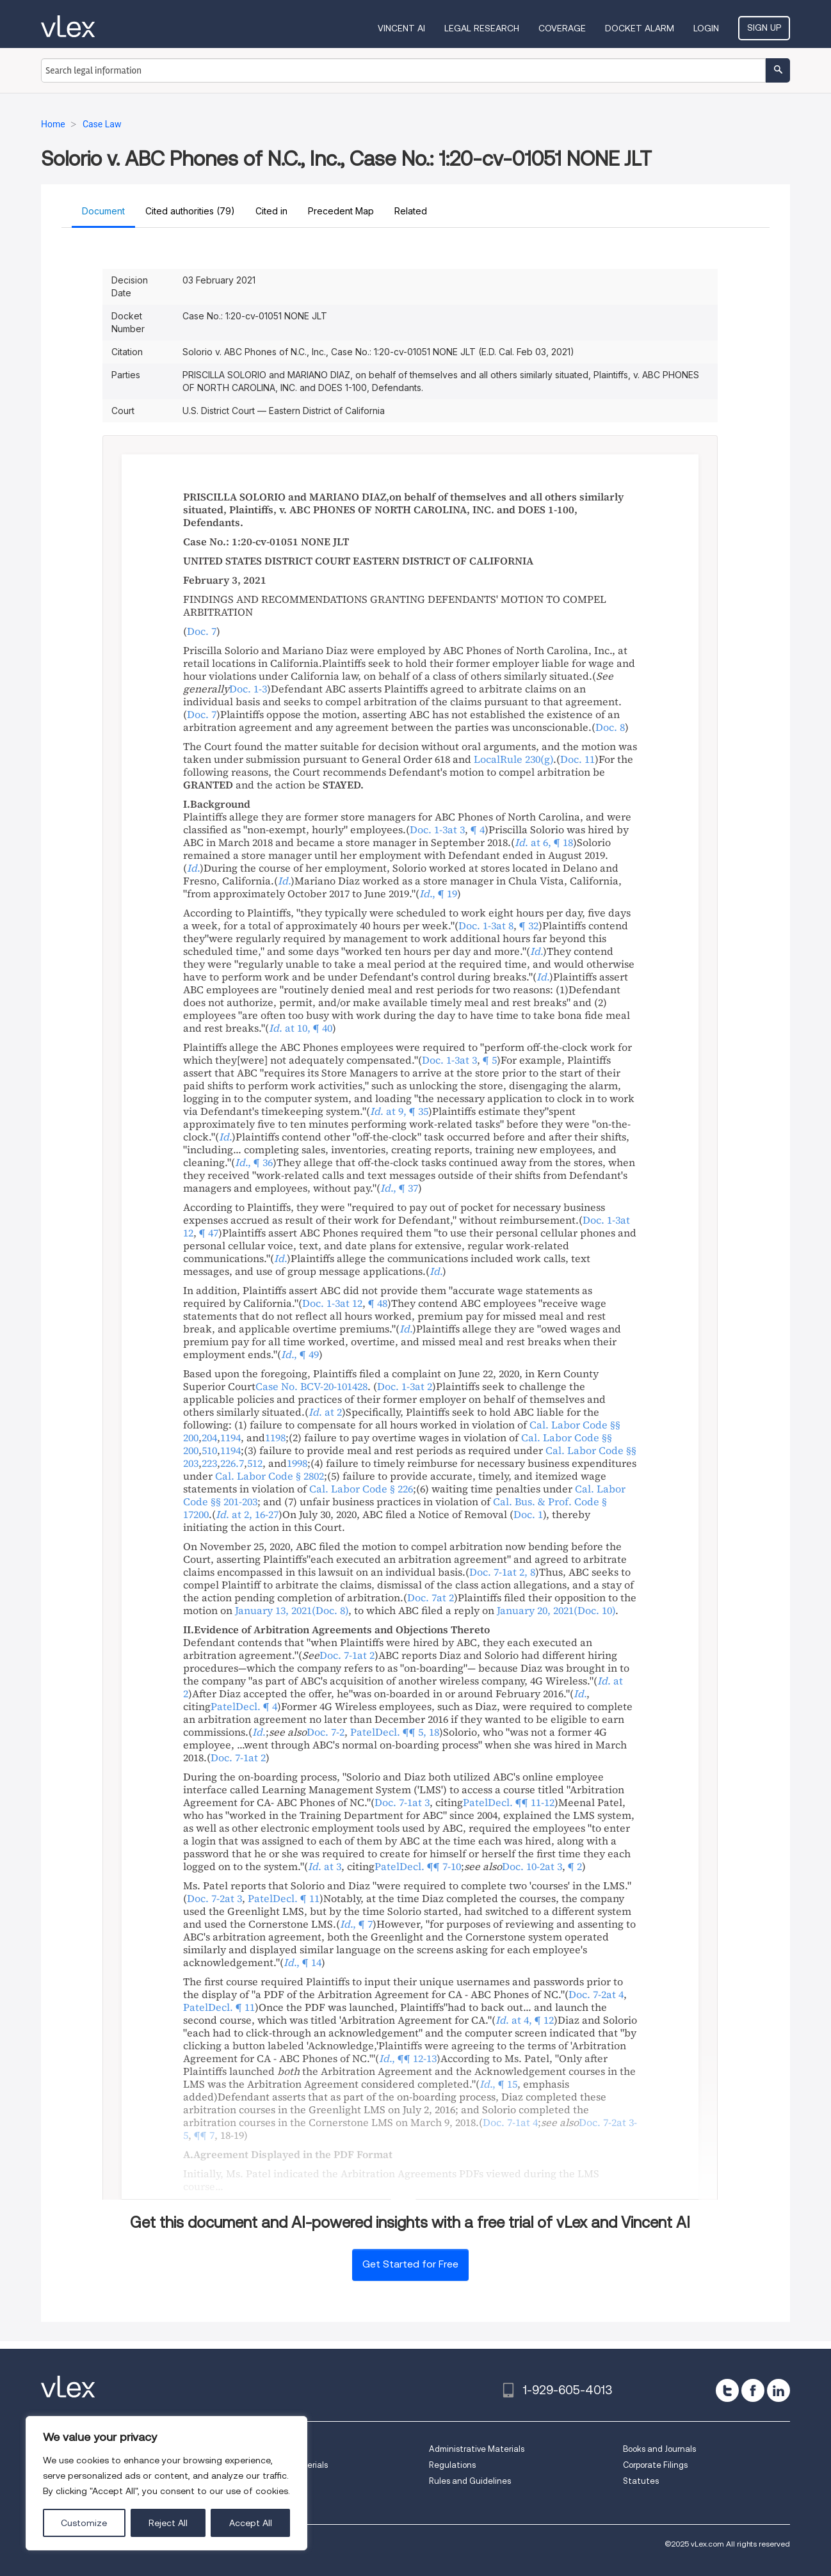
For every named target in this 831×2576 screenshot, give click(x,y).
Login (706, 28)
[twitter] (727, 2390)
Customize (84, 2523)
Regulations (452, 2465)
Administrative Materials (476, 2449)
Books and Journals (659, 2449)
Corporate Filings (655, 2465)
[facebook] (752, 2390)
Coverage (562, 28)
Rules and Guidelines (470, 2481)
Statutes (641, 2481)
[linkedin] (778, 2390)
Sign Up (764, 27)
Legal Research (481, 28)
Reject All (168, 2523)
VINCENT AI (401, 28)
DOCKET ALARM (639, 28)
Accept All (250, 2523)
